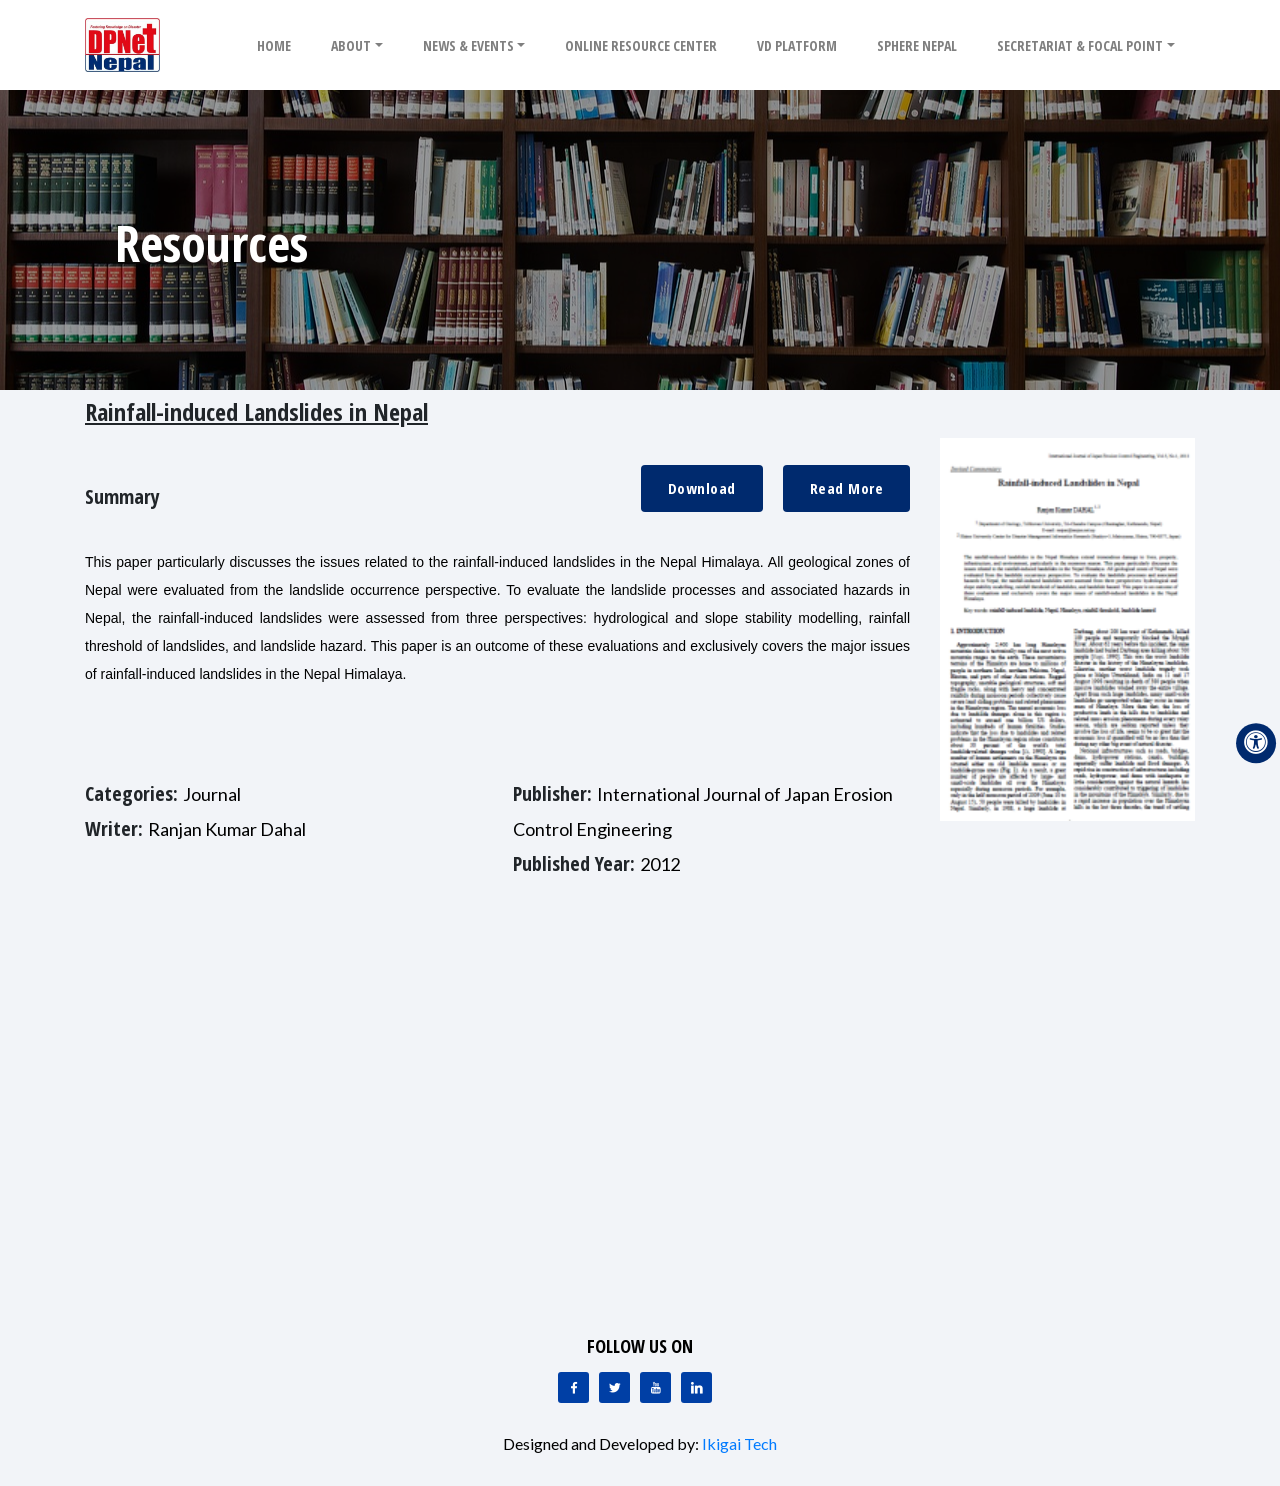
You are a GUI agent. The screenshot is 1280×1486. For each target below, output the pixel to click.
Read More (847, 488)
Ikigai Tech (739, 1443)
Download (702, 488)
